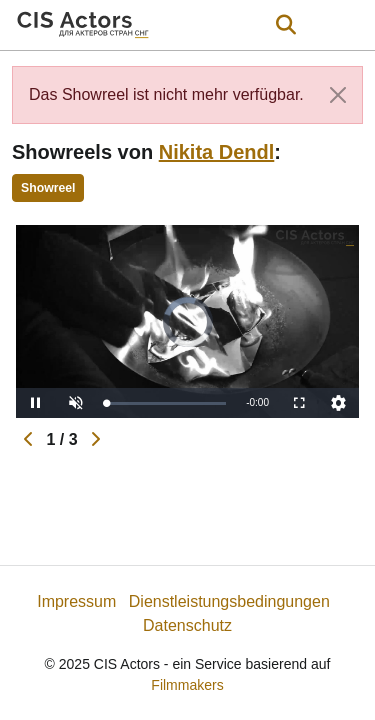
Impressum (76, 601)
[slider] (166, 403)
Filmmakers (187, 685)
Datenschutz (187, 625)
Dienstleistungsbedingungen (229, 601)
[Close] (338, 95)
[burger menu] (345, 25)
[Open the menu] (285, 25)
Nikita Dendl (217, 152)
